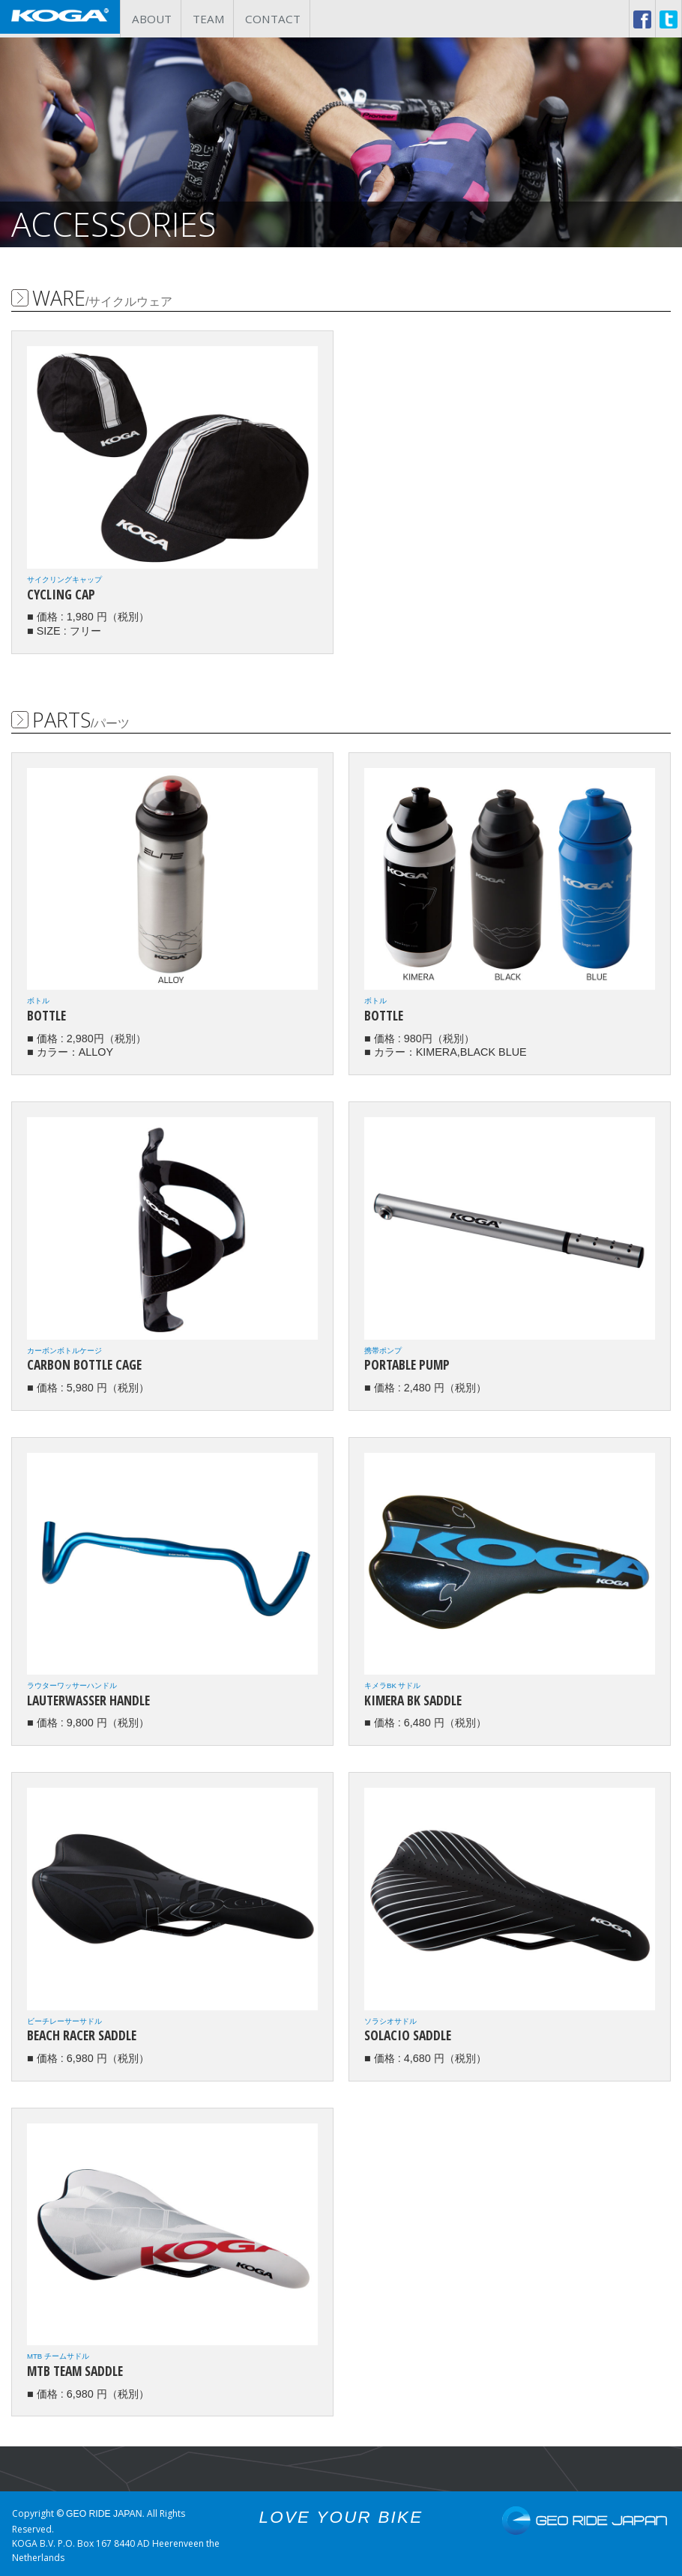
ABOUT (152, 16)
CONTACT (278, 16)
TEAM (211, 16)
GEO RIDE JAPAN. (105, 2510)
